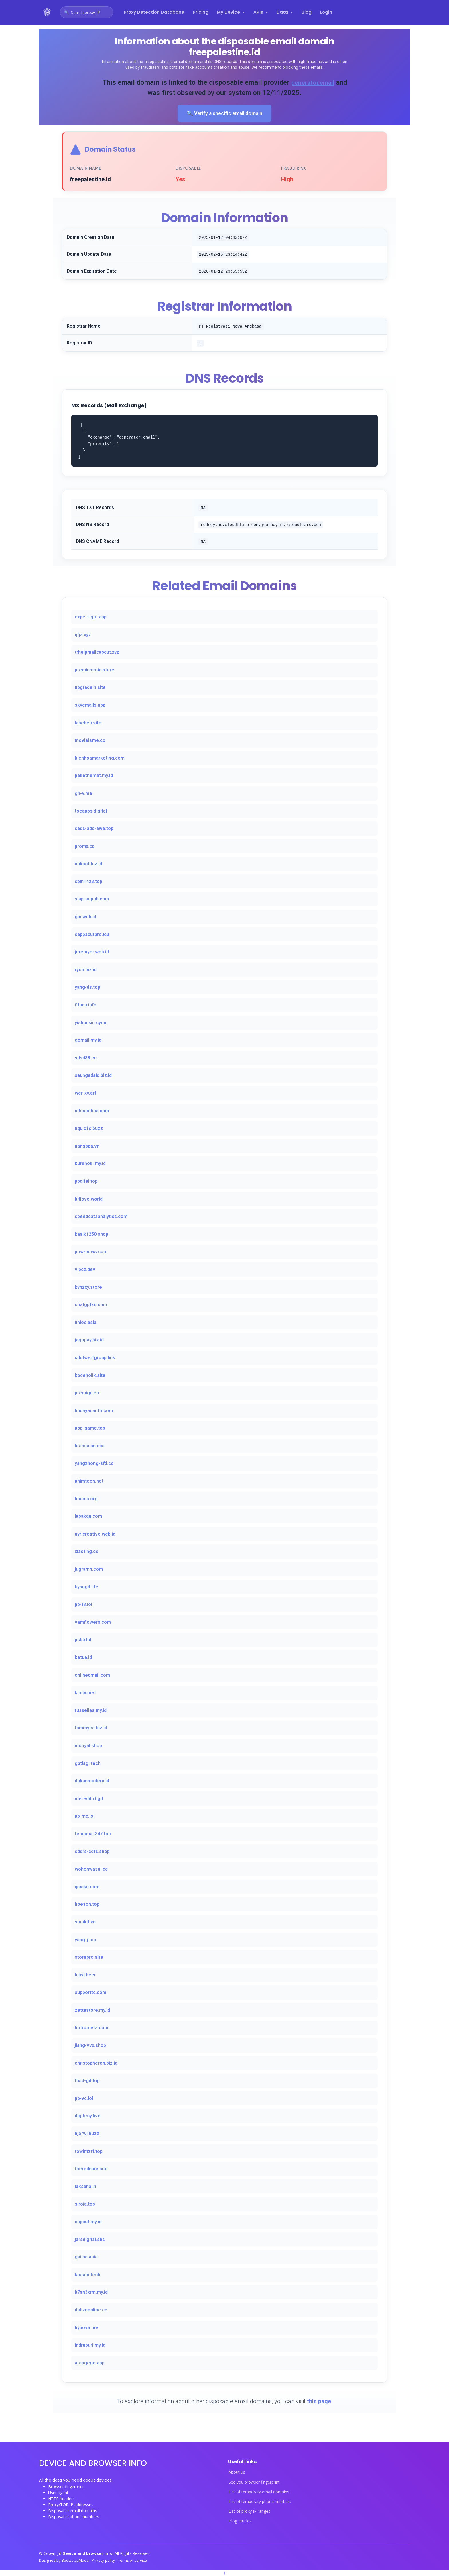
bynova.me (86, 2328)
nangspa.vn (87, 1146)
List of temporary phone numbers (260, 2502)
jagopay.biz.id (89, 1340)
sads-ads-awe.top (94, 829)
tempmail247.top (93, 1834)
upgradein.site (90, 688)
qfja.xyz (83, 635)
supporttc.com (90, 1993)
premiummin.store (94, 670)
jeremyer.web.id (92, 952)
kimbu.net (85, 1693)
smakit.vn (85, 1922)
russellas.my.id (91, 1711)
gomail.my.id (88, 1041)
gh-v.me (83, 794)
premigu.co (87, 1393)
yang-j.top (85, 1940)
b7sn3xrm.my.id (91, 2293)
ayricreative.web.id (95, 1534)
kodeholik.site (90, 1376)
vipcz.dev (85, 1270)
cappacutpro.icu (92, 935)
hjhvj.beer (85, 1975)
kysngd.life (86, 1587)
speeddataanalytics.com (101, 1217)
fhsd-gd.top (87, 2081)
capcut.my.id (88, 2222)
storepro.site (89, 1958)
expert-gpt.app (91, 617)
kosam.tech (87, 2275)
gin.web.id (85, 917)
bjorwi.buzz (87, 2134)
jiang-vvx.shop (90, 2046)
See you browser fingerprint (254, 2483)
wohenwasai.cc (91, 1870)
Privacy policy (104, 2560)
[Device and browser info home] (47, 12)
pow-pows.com (91, 1252)
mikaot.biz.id (88, 864)
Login (326, 12)
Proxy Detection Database (154, 12)
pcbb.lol (83, 1640)
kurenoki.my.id (90, 1164)
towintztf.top (89, 2152)
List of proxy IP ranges (249, 2512)
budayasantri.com (94, 1411)
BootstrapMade (76, 2560)
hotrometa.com (91, 2028)
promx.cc (84, 847)
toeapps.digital (91, 811)
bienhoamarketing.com (100, 758)
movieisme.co (90, 741)
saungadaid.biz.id (93, 1076)
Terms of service (132, 2560)
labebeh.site (88, 723)
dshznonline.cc (91, 2310)
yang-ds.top (87, 988)
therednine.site (91, 2169)
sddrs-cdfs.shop (92, 1852)
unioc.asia (86, 1323)
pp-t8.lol (83, 1605)
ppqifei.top (86, 1181)
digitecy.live (88, 2116)
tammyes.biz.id (91, 1728)
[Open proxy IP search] (86, 12)
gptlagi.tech (88, 1764)
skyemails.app (90, 705)
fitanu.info (86, 1005)
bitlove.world (89, 1199)
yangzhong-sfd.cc (94, 1464)
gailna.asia (86, 2257)
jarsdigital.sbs (90, 2240)
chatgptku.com (91, 1305)
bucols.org (86, 1499)
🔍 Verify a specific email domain (224, 113)
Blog (307, 12)
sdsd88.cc (86, 1058)
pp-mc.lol (84, 1817)
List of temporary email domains (259, 2492)
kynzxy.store (88, 1287)
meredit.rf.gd (89, 1799)
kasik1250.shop (91, 1234)
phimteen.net (89, 1481)
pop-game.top (90, 1429)
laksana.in (85, 2187)
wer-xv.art (85, 1093)
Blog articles (240, 2522)
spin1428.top (88, 882)
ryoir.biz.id (86, 970)
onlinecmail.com (92, 1675)
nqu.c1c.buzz (89, 1129)
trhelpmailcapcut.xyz (97, 653)
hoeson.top (87, 1905)
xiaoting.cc (86, 1552)
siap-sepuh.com (92, 899)
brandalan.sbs (90, 1446)
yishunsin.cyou (90, 1023)
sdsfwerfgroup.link (95, 1358)
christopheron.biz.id (96, 2063)
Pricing (200, 12)
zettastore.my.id (92, 2010)
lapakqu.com (88, 1517)
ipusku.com (87, 1887)
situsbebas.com (92, 1111)
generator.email (319, 82)
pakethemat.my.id (94, 776)
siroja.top (85, 2205)
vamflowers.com (93, 1622)
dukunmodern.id (92, 1781)
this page (319, 2402)
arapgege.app (90, 2363)
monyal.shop (88, 1746)
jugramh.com (89, 1569)
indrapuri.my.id (90, 2346)
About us (237, 2473)
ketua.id (83, 1658)
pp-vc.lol (84, 2099)
